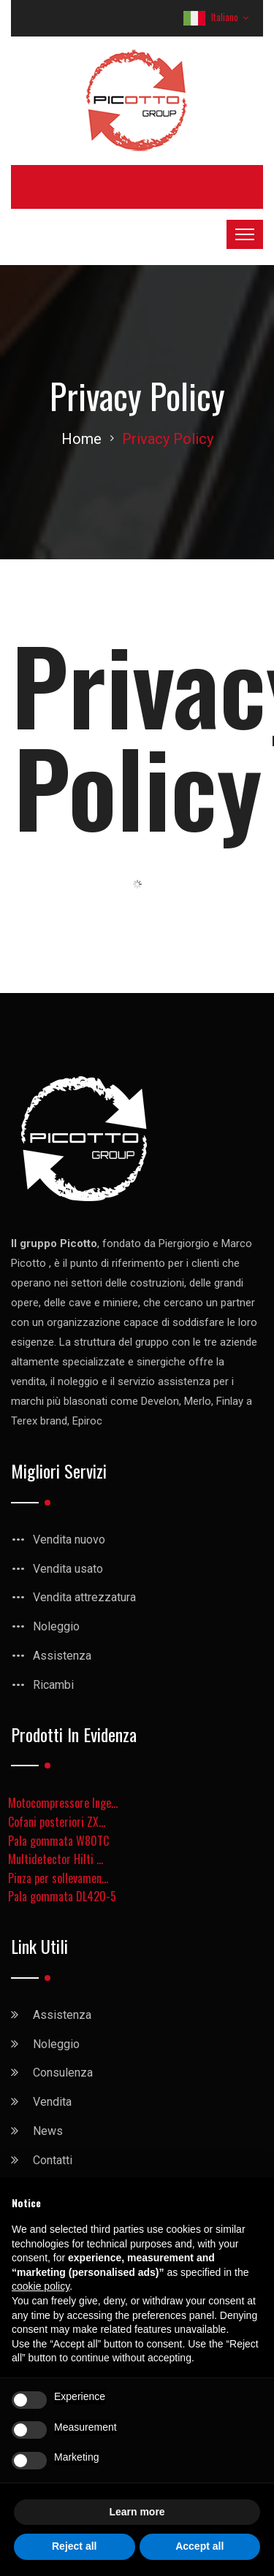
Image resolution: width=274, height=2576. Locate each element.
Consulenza (63, 2072)
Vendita (52, 2102)
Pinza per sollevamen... (58, 1878)
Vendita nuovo (69, 1539)
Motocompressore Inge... (63, 1803)
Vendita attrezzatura (84, 1597)
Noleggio (56, 1626)
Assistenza (62, 1656)
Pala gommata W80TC (58, 1840)
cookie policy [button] (40, 2286)
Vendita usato (68, 1569)
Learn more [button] (136, 2512)
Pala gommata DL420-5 (62, 1896)
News (48, 2131)
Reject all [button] (74, 2546)
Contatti (52, 2160)
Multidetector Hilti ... (55, 1859)
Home (81, 439)
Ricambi (53, 1685)
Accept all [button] (199, 2546)
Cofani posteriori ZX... (56, 1822)
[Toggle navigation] (245, 234)
